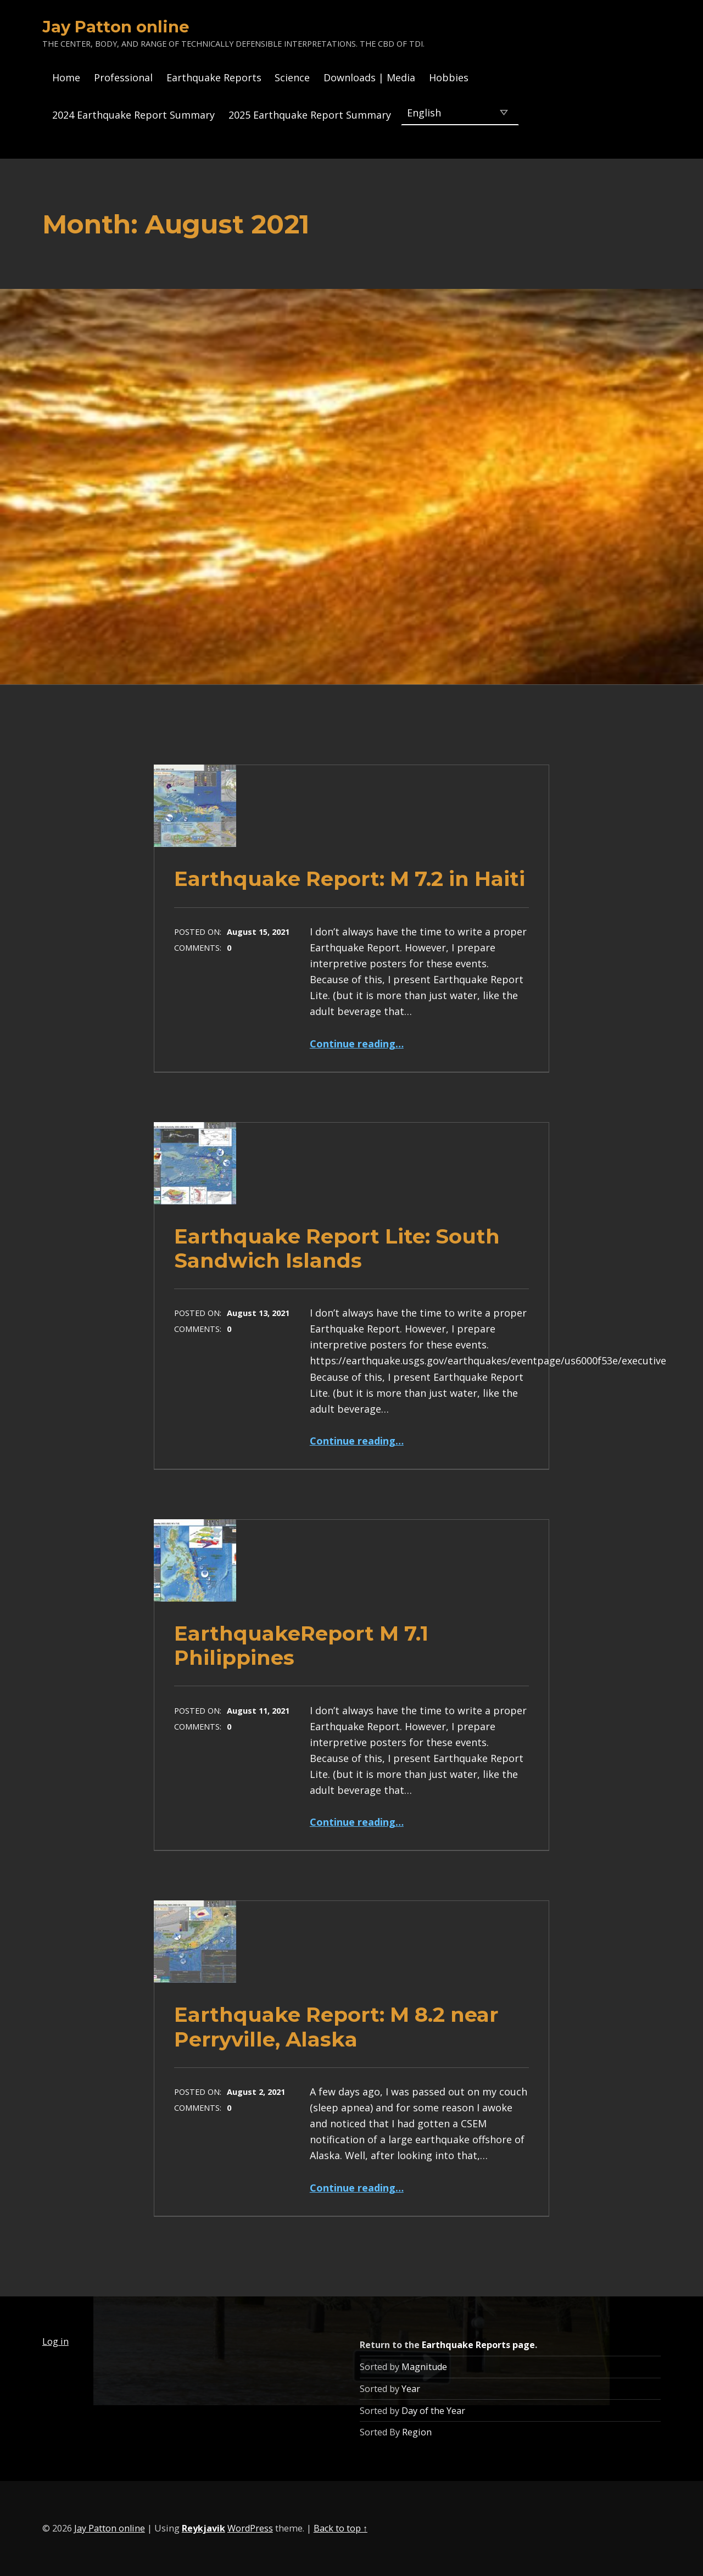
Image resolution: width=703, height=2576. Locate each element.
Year (410, 2389)
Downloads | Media (369, 77)
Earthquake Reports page (478, 2345)
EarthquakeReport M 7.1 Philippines (301, 1645)
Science (292, 77)
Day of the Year (433, 2411)
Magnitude (424, 2367)
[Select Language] (460, 112)
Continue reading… (357, 1043)
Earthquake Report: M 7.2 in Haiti (349, 878)
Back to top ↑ (340, 2528)
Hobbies (448, 77)
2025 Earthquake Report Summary (309, 114)
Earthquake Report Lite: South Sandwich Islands (337, 1248)
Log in (55, 2341)
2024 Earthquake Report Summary (133, 114)
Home (66, 77)
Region (417, 2432)
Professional (123, 77)
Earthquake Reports (213, 77)
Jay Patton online (115, 26)
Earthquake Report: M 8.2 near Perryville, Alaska (336, 2026)
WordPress (250, 2528)
